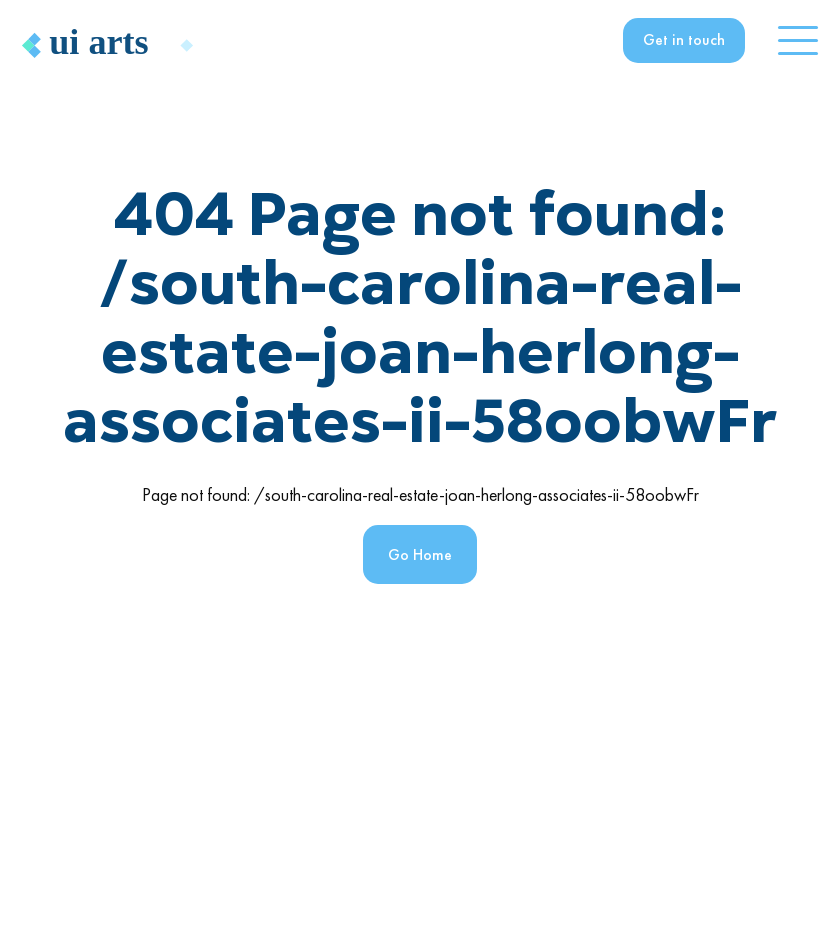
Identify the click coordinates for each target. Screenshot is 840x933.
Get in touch (684, 39)
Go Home (420, 554)
